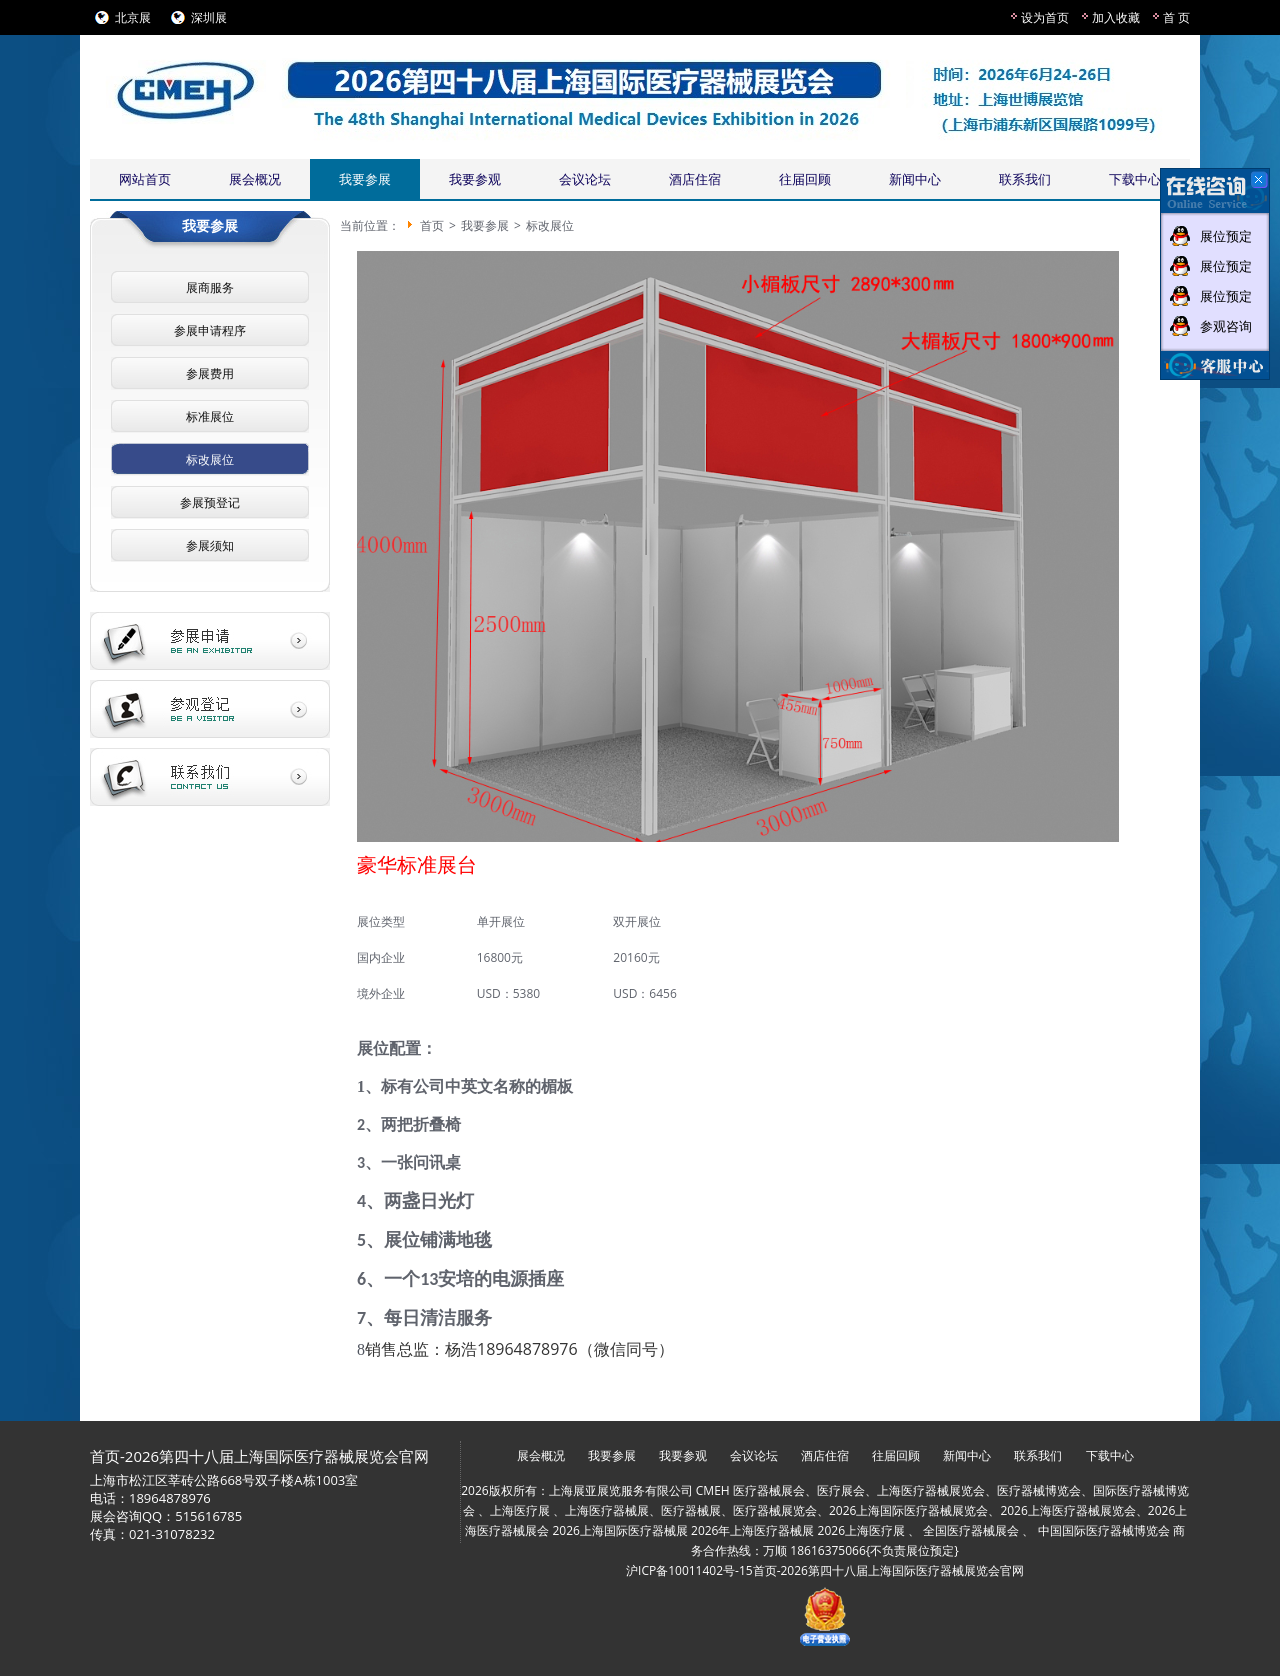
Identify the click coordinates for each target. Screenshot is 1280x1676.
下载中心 (1135, 179)
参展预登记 (210, 502)
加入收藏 (1116, 17)
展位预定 (1226, 236)
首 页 (1176, 17)
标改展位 (210, 459)
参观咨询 (1226, 326)
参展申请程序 (210, 330)
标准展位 (210, 416)
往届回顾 (805, 179)
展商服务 (210, 287)
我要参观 (475, 179)
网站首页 (145, 179)
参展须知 (210, 545)
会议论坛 (585, 179)
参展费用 (210, 373)
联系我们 (1025, 179)
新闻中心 (915, 179)
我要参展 (365, 179)
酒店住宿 (695, 179)
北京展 (133, 17)
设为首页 (1045, 17)
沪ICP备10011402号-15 (689, 1570)
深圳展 (209, 17)
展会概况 (255, 179)
